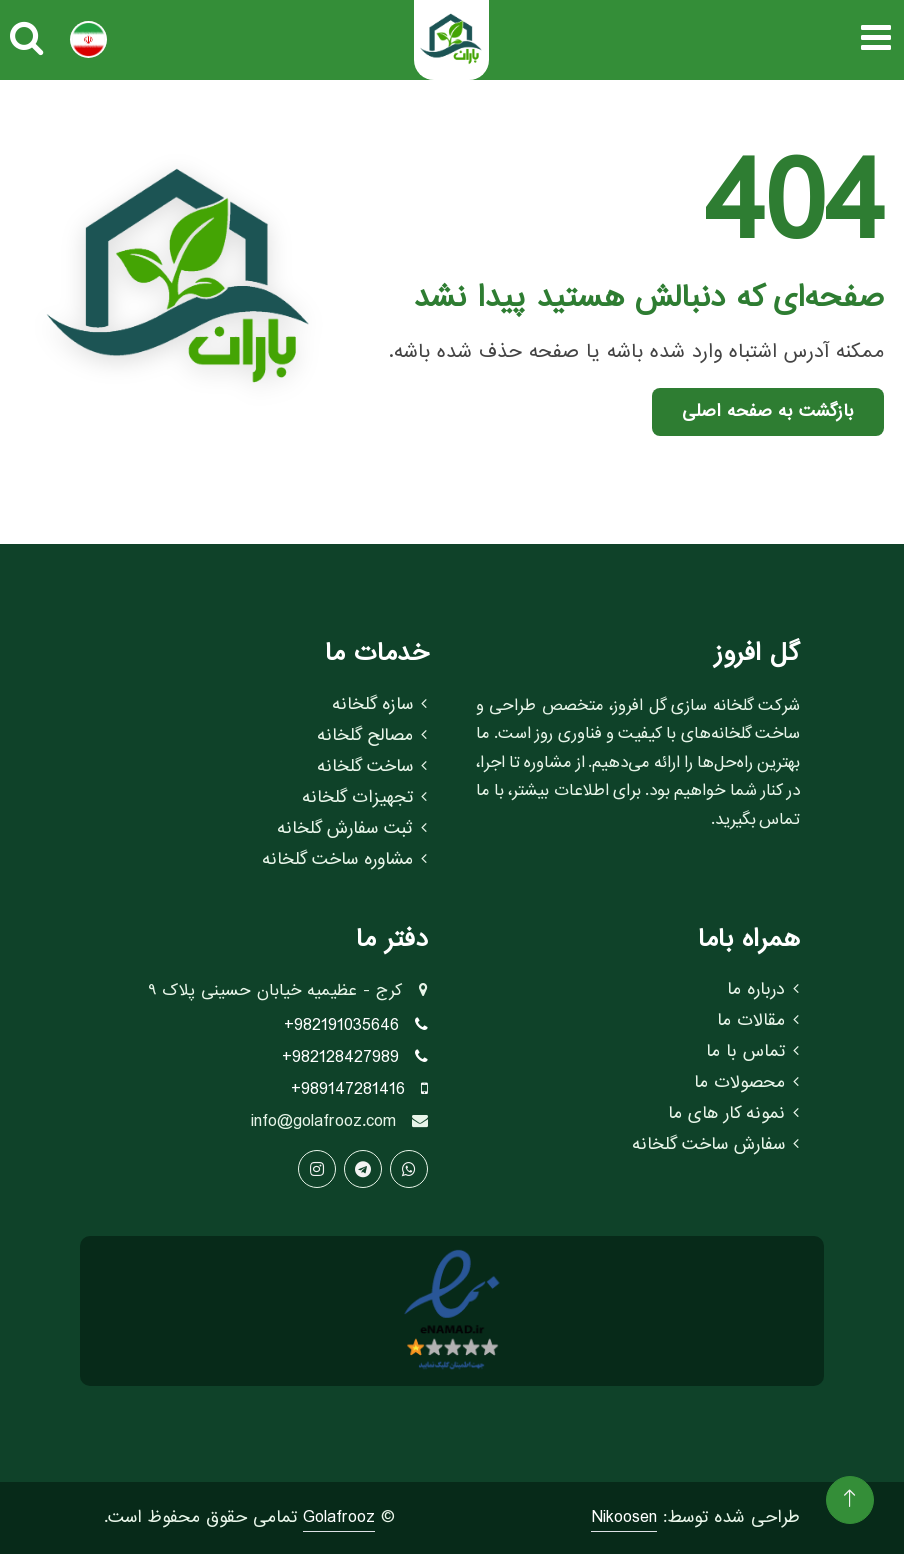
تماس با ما (752, 1052)
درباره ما (763, 990)
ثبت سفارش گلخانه (352, 829)
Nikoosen (624, 1517)
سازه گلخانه (379, 705)
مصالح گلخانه (372, 736)
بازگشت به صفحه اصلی (768, 411)
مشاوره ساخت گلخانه (344, 860)
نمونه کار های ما (733, 1114)
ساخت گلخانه (372, 767)
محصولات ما (746, 1083)
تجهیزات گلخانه (364, 798)
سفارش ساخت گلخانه (715, 1145)
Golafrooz (339, 1517)
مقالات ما (758, 1021)
